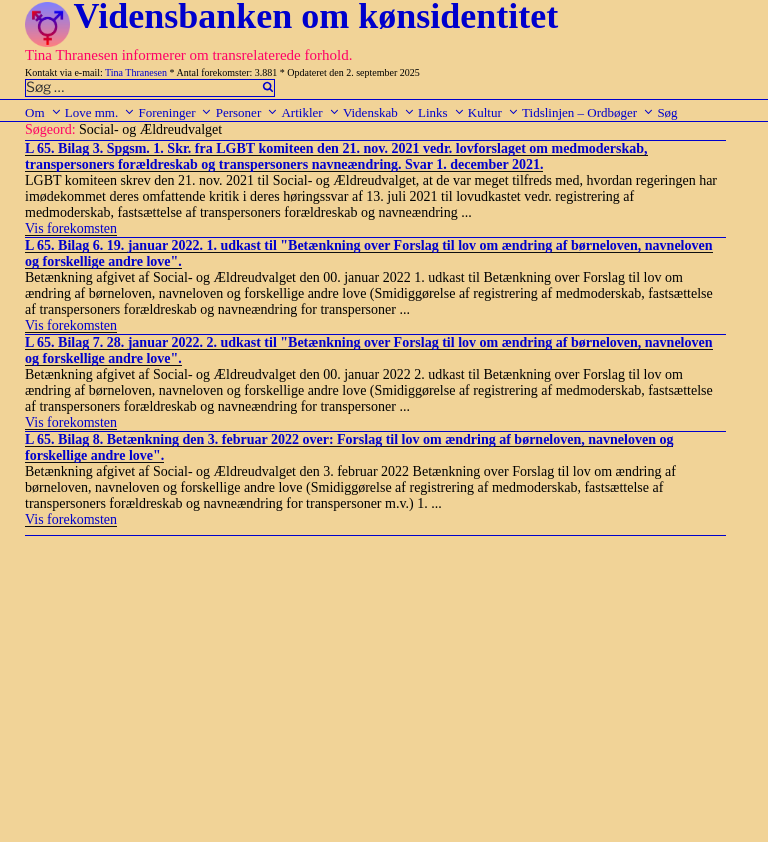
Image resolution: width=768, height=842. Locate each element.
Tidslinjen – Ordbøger (588, 112)
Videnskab (379, 112)
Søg (667, 112)
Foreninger (175, 112)
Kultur (493, 112)
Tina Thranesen (136, 72)
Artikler (310, 112)
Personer (247, 112)
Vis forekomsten (71, 228)
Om (43, 112)
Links (441, 112)
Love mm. (100, 112)
